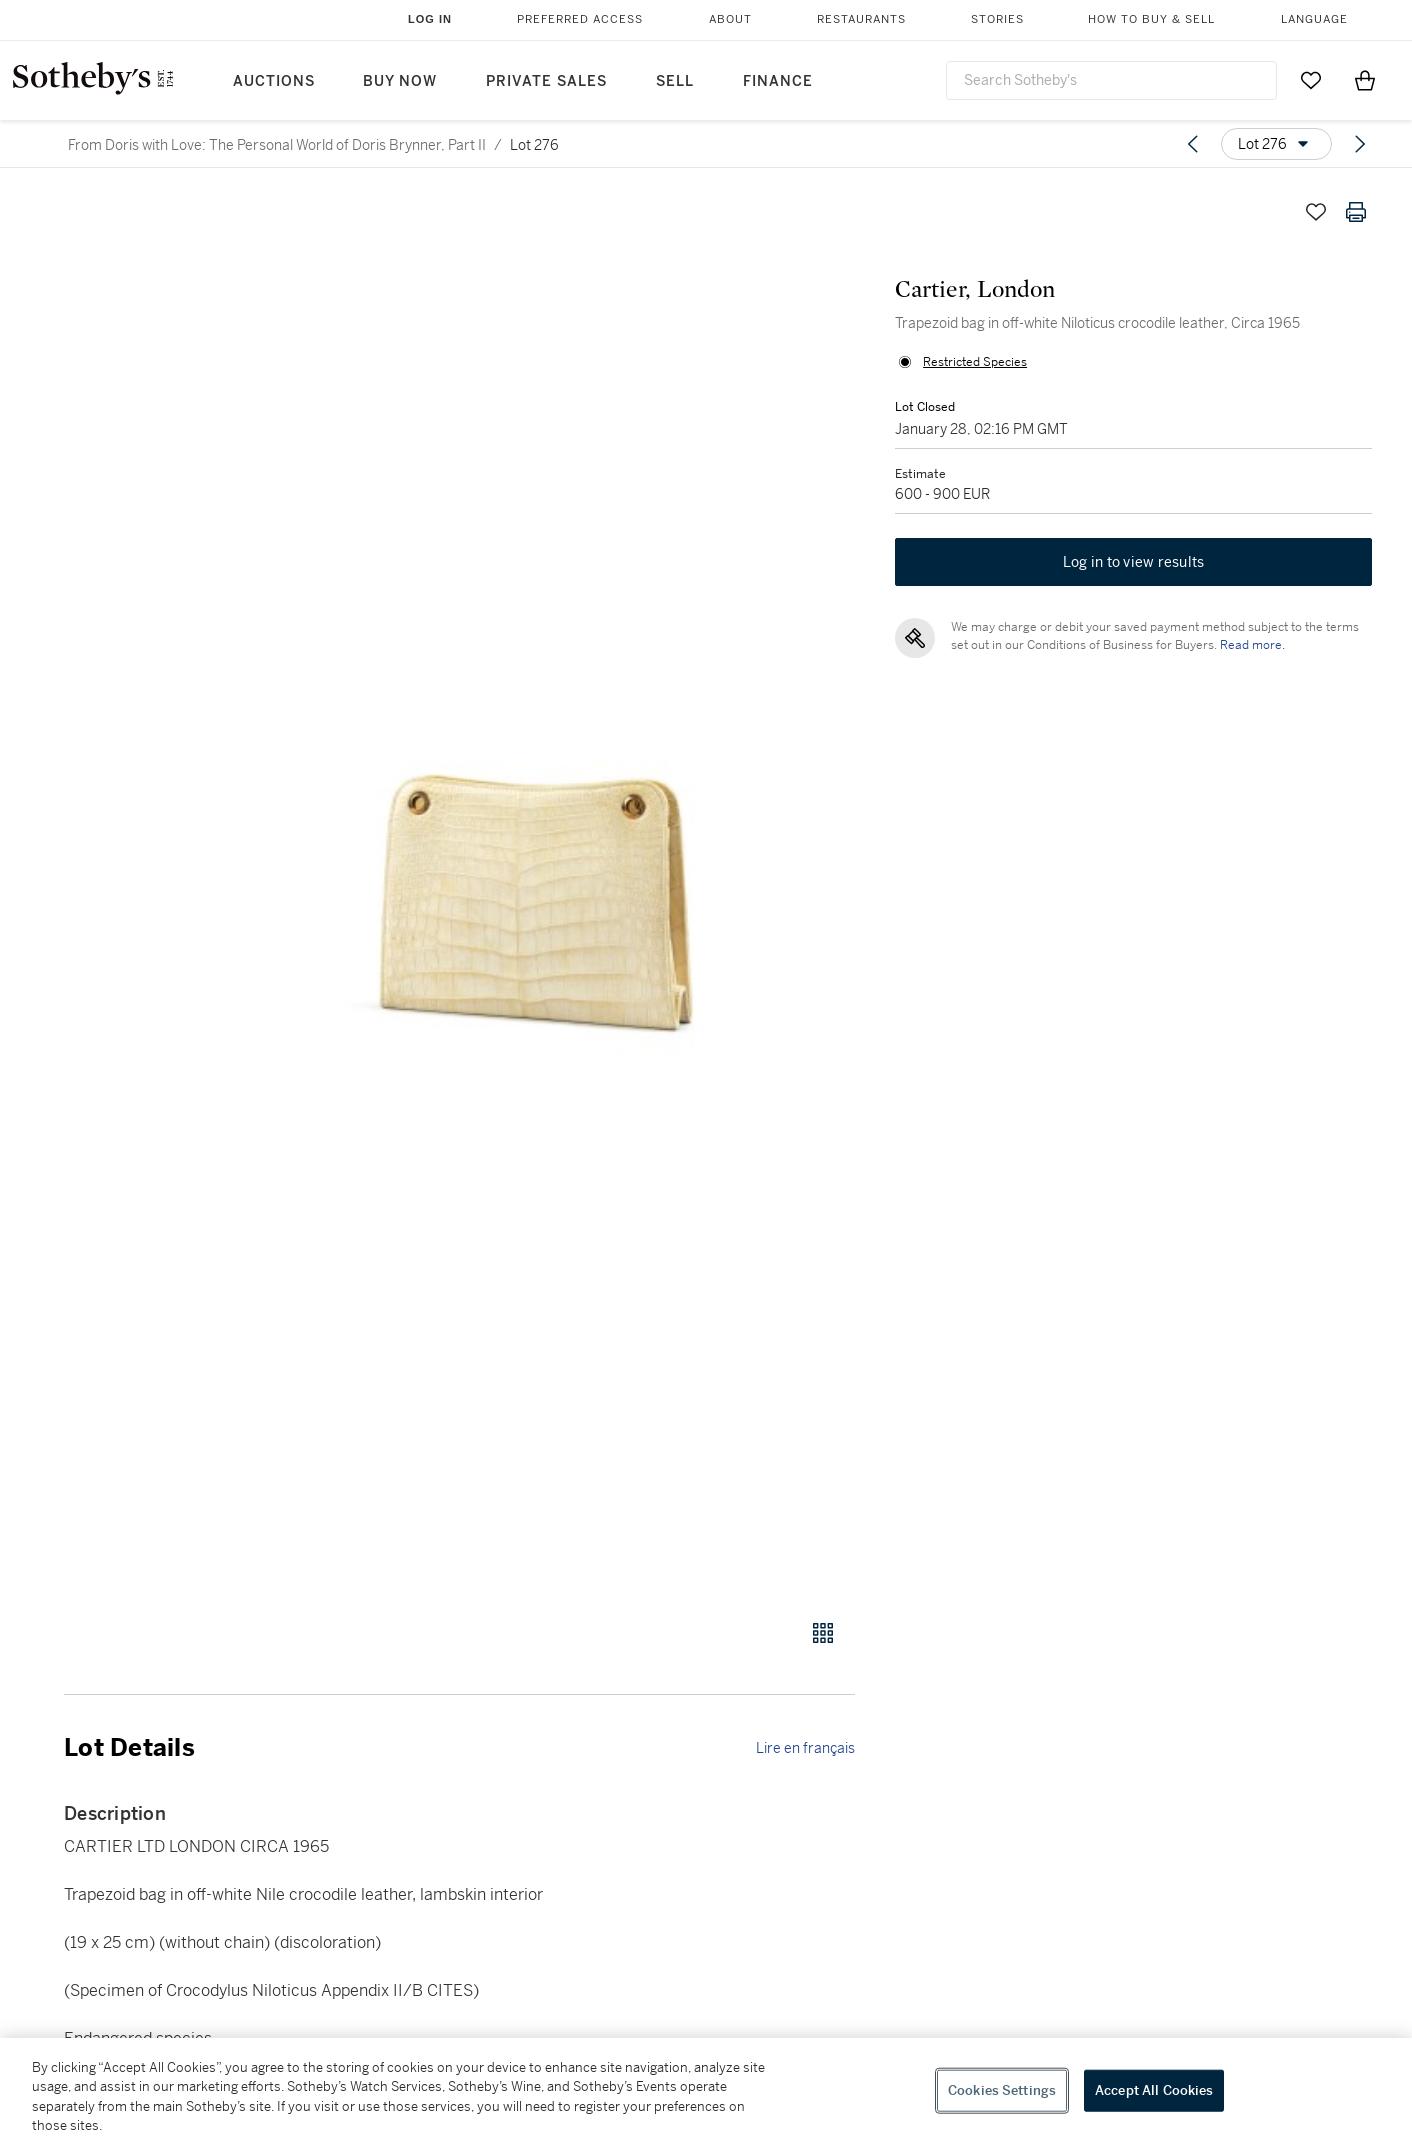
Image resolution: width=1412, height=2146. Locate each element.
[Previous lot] (1193, 144)
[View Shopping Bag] (1365, 80)
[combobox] (1111, 80)
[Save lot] (1316, 212)
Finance (778, 81)
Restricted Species (975, 362)
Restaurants (861, 19)
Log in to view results (1134, 562)
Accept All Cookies (1154, 2090)
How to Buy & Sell (1151, 19)
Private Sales (546, 81)
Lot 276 (534, 145)
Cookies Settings (1002, 2090)
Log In (430, 19)
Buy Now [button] (400, 81)
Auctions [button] (274, 81)
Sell (675, 81)
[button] (536, 894)
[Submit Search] (1254, 80)
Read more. (1252, 645)
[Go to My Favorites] (1311, 80)
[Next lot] (1360, 144)
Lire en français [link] (805, 1748)
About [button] (730, 19)
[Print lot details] (1356, 212)
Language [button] (1314, 19)
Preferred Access (580, 19)
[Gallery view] (823, 1633)
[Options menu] (1276, 144)
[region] (706, 2092)
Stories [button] (997, 19)
